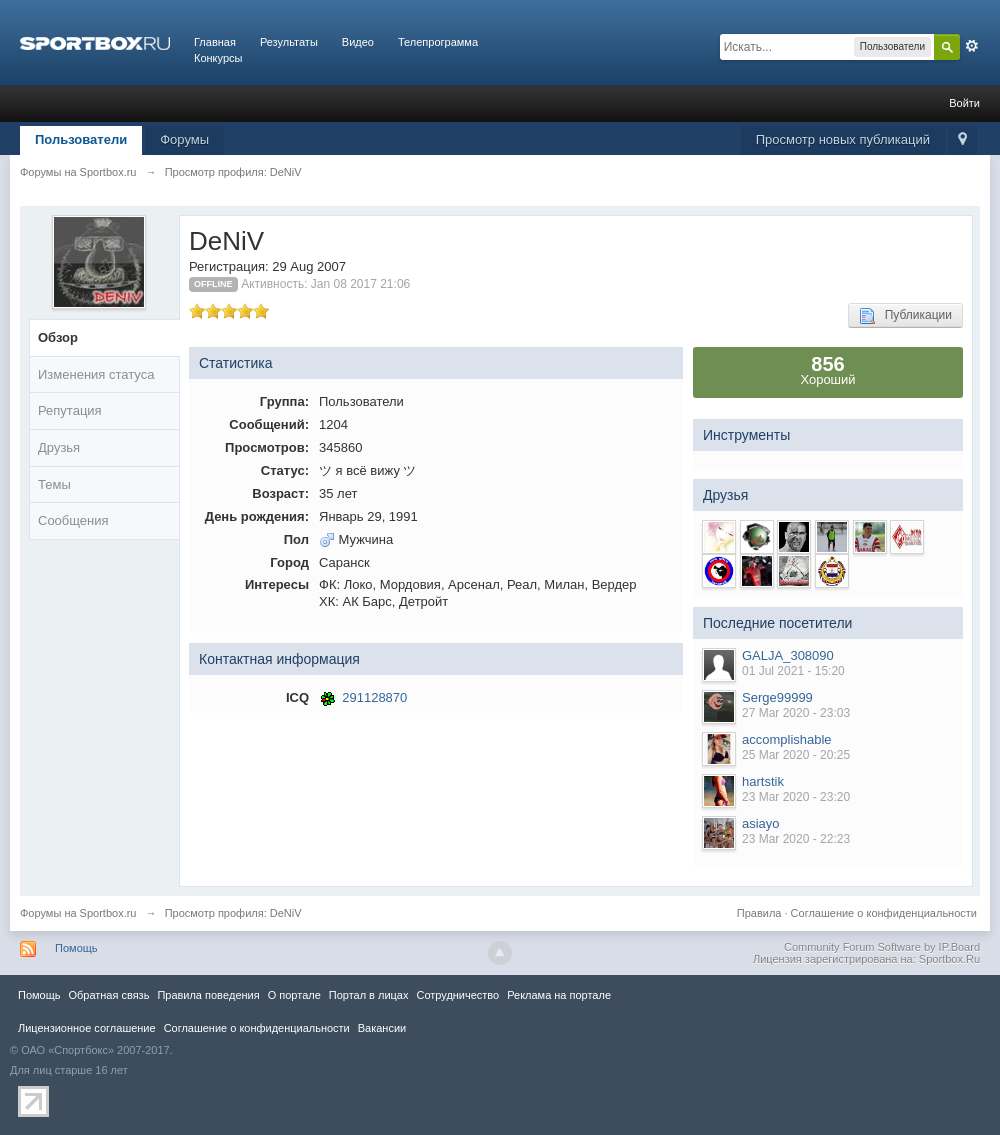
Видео (358, 42)
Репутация (70, 410)
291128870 (374, 697)
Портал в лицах (369, 995)
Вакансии (382, 1028)
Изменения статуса (96, 374)
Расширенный (972, 46)
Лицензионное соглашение (87, 1028)
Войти (964, 103)
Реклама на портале (559, 995)
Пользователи (81, 139)
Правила (759, 913)
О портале (294, 995)
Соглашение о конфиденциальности (884, 913)
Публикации (905, 316)
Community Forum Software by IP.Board (882, 947)
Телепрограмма (438, 42)
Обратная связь (108, 995)
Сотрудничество (457, 995)
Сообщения (73, 520)
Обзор (58, 337)
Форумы (184, 139)
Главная (215, 42)
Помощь (76, 948)
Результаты (289, 42)
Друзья (59, 447)
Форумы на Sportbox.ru (78, 913)
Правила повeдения (208, 995)
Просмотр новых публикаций (843, 139)
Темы (54, 484)
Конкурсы (218, 58)
